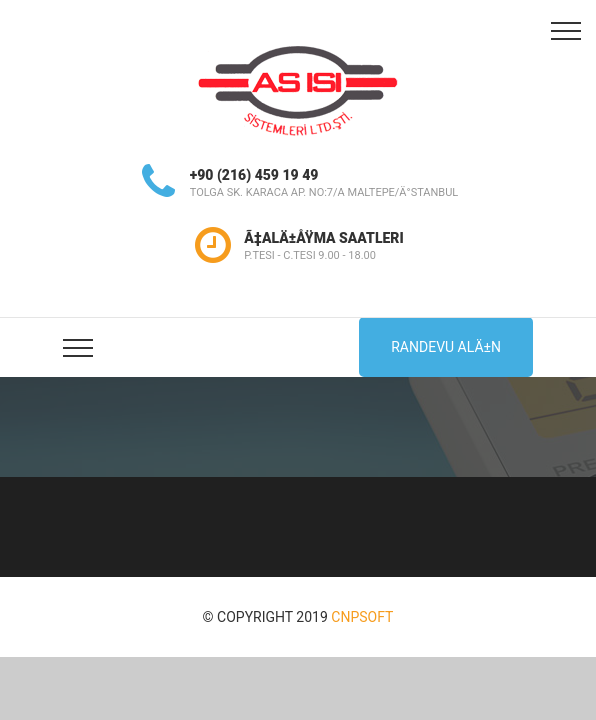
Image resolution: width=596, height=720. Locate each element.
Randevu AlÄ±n (446, 347)
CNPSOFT (362, 617)
